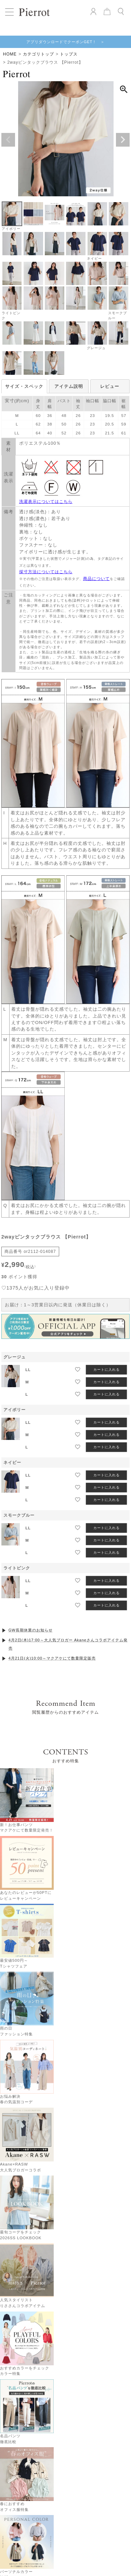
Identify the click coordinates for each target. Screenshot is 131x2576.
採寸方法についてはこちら (46, 571)
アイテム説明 (68, 386)
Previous (8, 140)
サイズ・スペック (24, 386)
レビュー (109, 386)
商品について (96, 578)
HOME (10, 54)
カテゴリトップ (38, 54)
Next (123, 140)
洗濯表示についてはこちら (46, 501)
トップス (69, 54)
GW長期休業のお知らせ (31, 1611)
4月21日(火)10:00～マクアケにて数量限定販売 (52, 1639)
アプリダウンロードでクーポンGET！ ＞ (65, 42)
